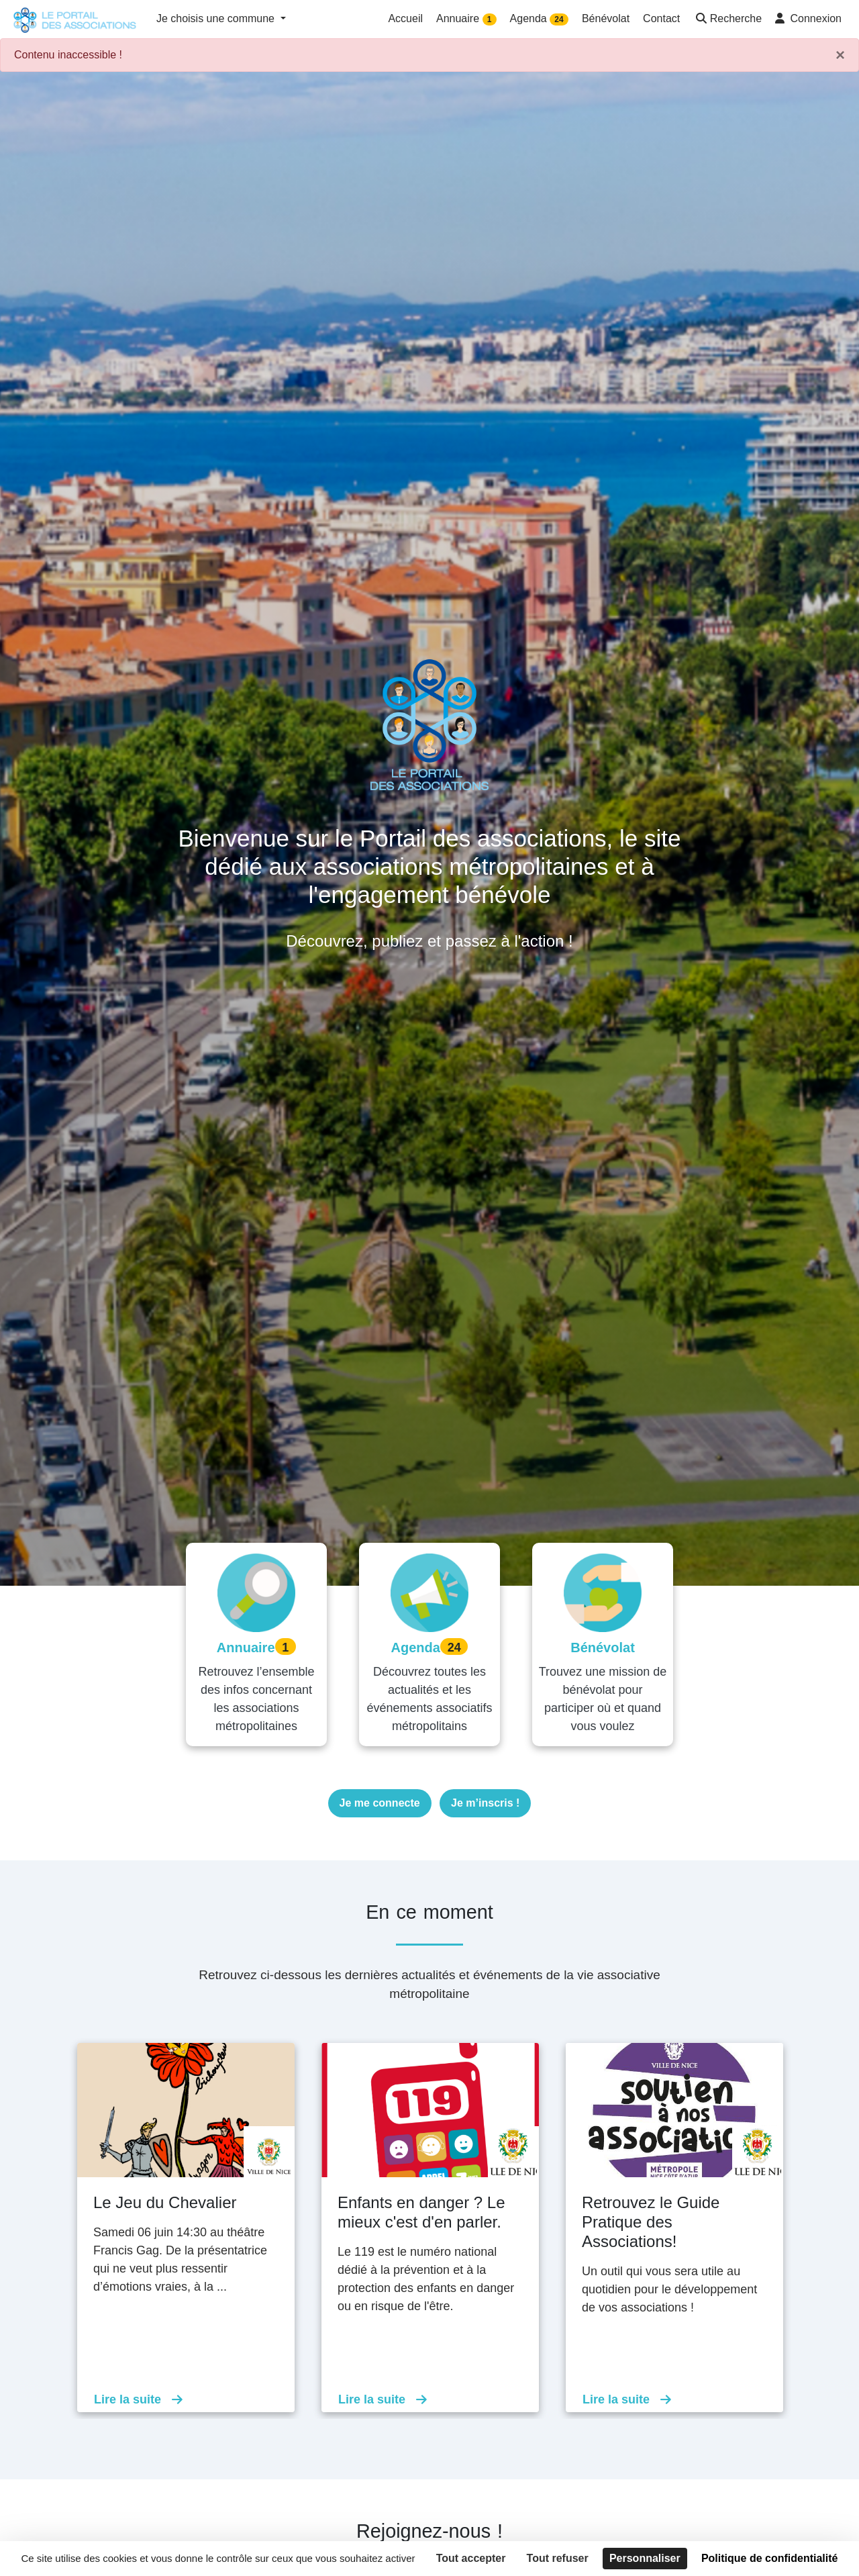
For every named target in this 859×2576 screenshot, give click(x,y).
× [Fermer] (840, 55)
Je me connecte (380, 1803)
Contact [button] (661, 18)
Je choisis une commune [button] (217, 18)
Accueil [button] (405, 18)
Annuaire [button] (466, 19)
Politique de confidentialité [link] (769, 2558)
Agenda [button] (539, 19)
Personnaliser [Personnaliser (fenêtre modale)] (644, 2558)
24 (558, 19)
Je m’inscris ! (485, 1803)
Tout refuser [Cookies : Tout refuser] (558, 2558)
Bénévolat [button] (605, 18)
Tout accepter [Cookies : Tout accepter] (471, 2558)
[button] (727, 19)
